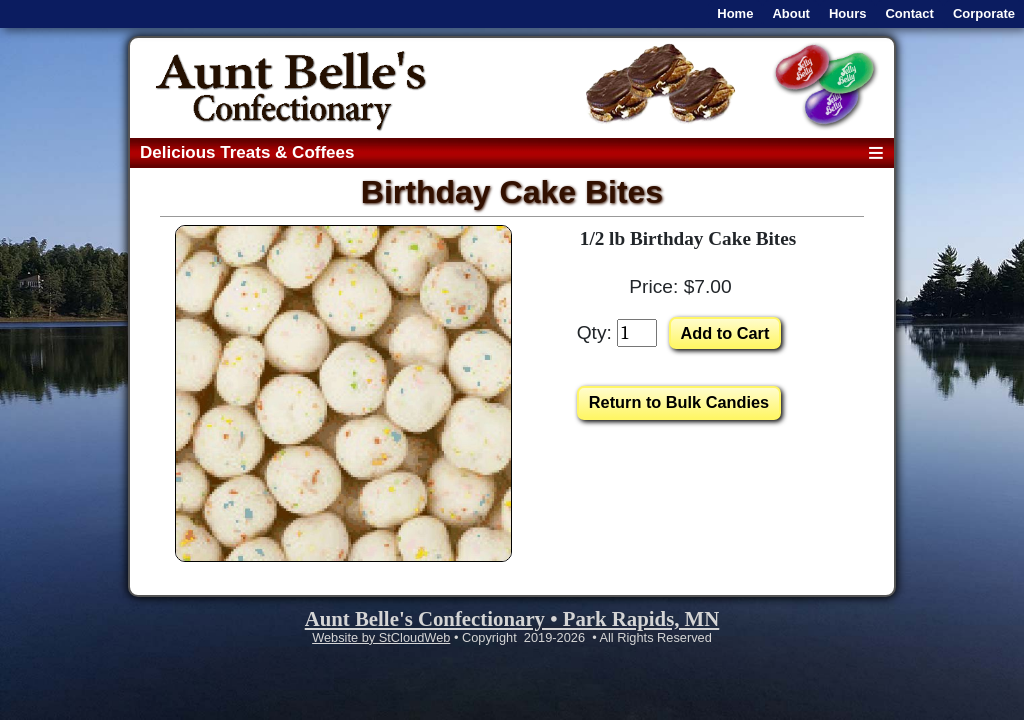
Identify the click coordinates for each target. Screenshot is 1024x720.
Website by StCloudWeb (381, 637)
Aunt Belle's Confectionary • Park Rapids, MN (512, 618)
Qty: (594, 332)
